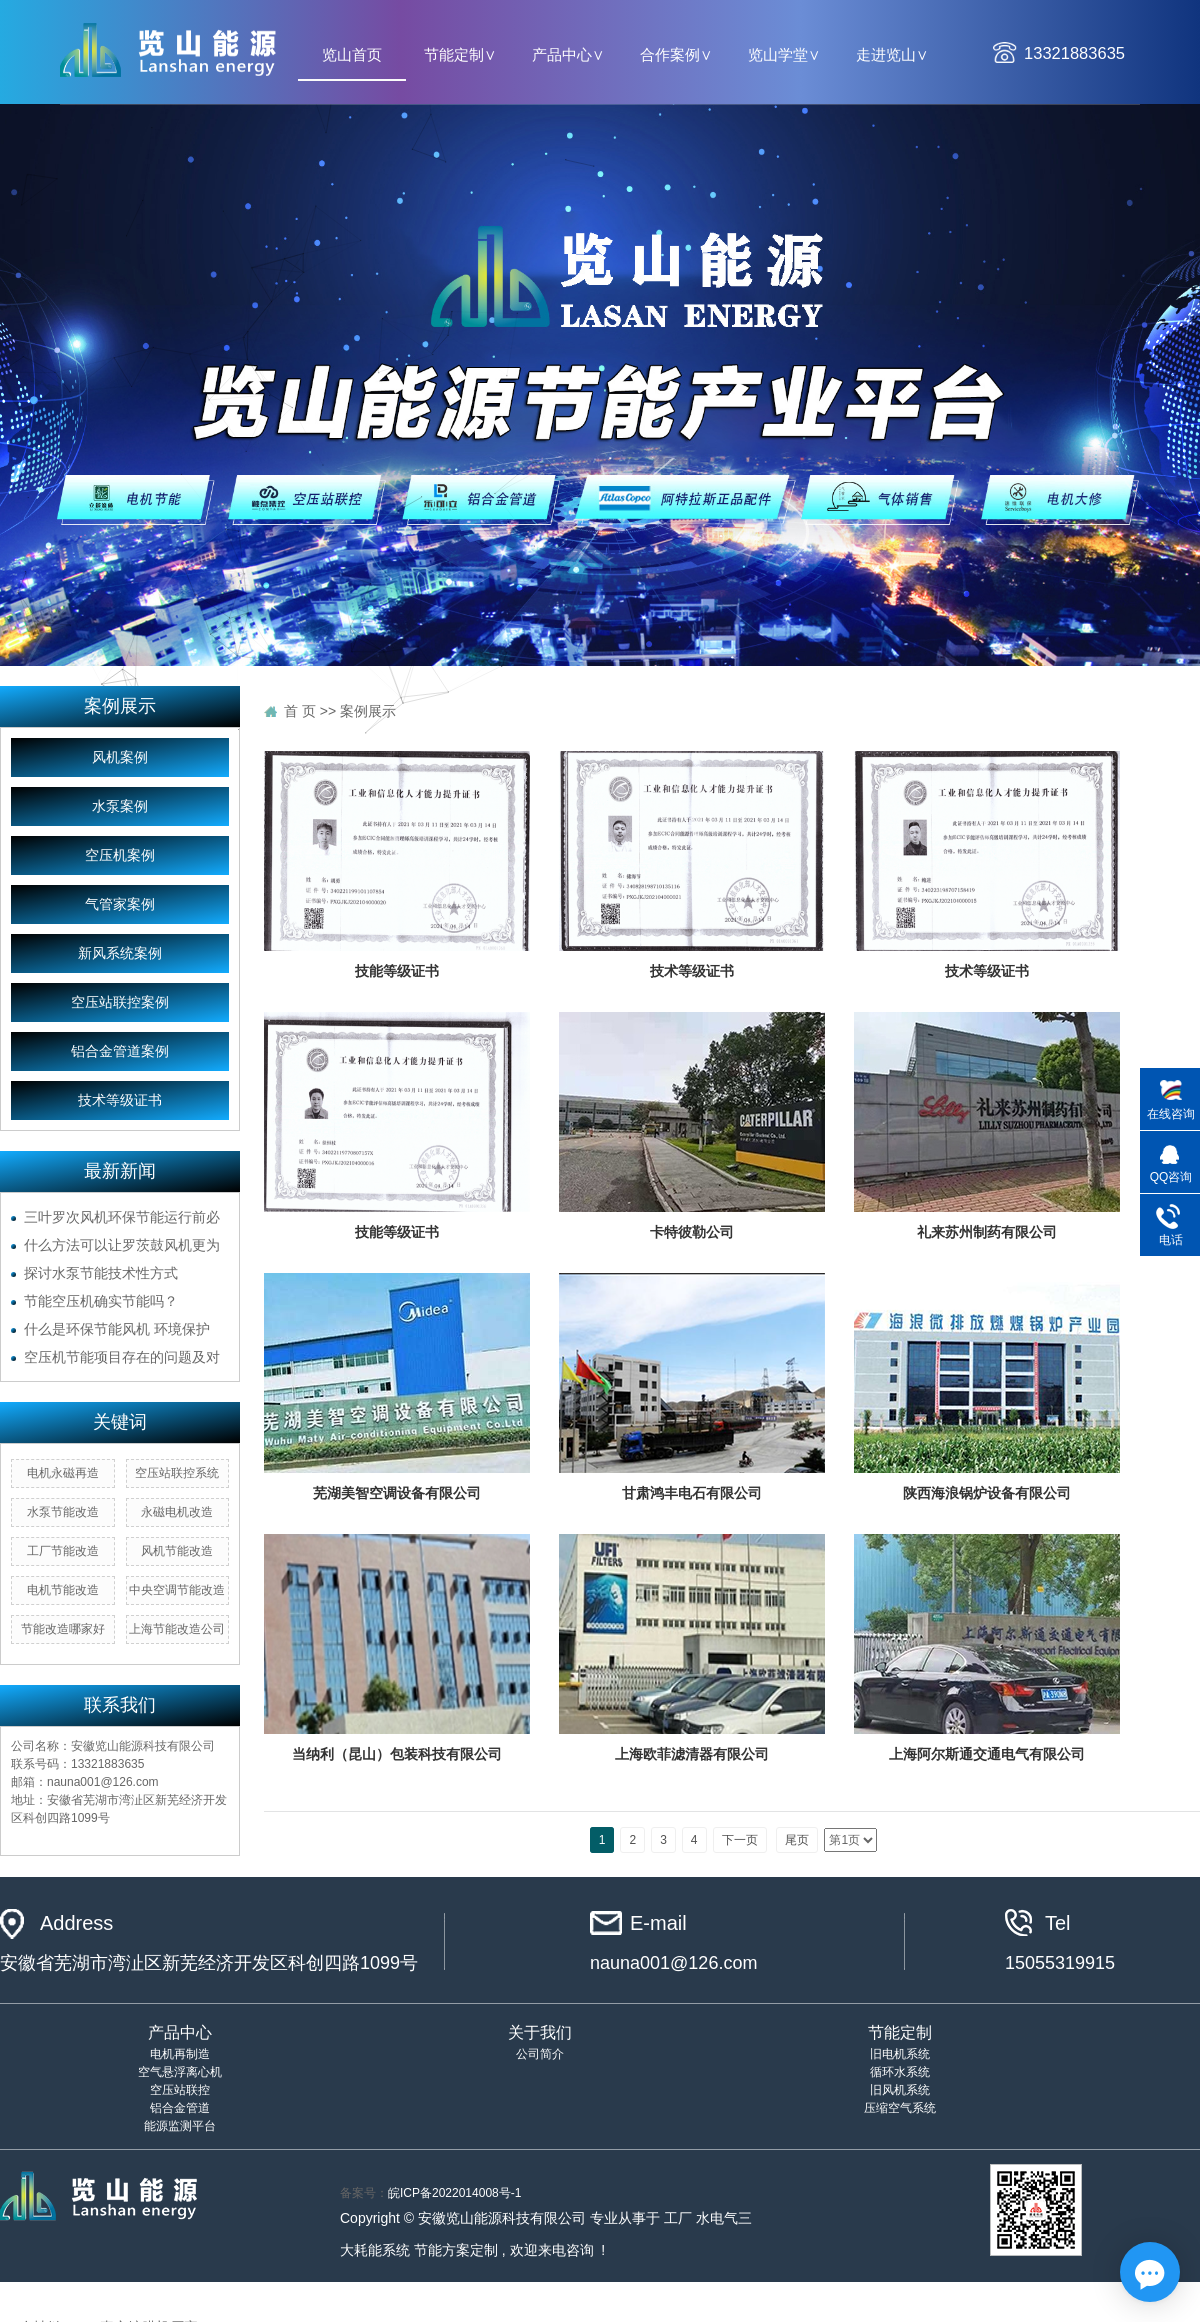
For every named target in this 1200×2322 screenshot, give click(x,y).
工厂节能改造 (63, 1551)
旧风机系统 (900, 2090)
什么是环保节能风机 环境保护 (117, 1329)
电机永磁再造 (63, 1473)
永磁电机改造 (177, 1512)
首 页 (300, 711)
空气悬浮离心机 (180, 2072)
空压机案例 (120, 855)
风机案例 (120, 757)
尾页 (797, 1840)
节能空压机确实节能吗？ (101, 1301)
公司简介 (540, 2054)
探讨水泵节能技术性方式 (101, 1273)
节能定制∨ (460, 54)
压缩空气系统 (900, 2108)
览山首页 (352, 54)
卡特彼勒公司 (692, 1232)
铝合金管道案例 (120, 1051)
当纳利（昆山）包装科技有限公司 (397, 1754)
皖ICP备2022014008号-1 (454, 2193)
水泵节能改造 (63, 1512)
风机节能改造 (177, 1551)
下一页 (740, 1840)
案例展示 (368, 711)
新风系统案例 (120, 953)
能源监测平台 (180, 2126)
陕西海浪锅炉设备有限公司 (987, 1493)
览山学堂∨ (784, 54)
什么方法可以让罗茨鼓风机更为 (122, 1245)
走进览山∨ (892, 54)
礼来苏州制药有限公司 (987, 1232)
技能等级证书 (397, 971)
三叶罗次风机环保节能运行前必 (122, 1217)
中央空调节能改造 (177, 1590)
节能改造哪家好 (63, 1629)
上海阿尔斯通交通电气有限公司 (987, 1754)
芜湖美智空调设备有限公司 (397, 1493)
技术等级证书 (120, 1100)
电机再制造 (180, 2054)
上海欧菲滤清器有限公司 (692, 1754)
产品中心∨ (568, 54)
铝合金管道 (180, 2108)
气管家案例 (120, 904)
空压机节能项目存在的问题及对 (122, 1357)
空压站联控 (180, 2090)
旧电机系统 (900, 2054)
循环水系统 (900, 2072)
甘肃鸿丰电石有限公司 (692, 1493)
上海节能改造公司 (177, 1629)
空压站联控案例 (120, 1002)
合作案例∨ (676, 54)
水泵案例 (120, 806)
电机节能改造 (63, 1590)
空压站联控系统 (177, 1473)
